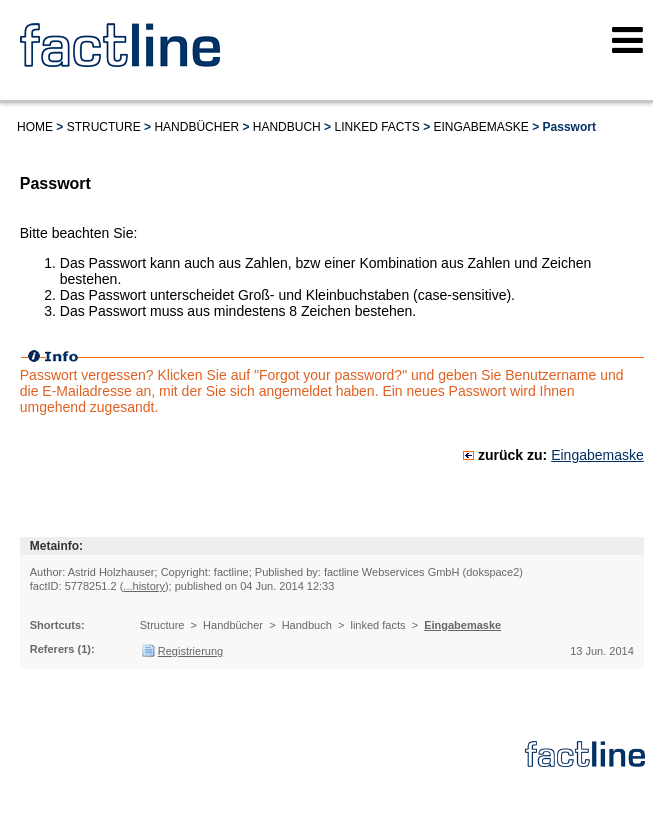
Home (35, 127)
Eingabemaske (481, 127)
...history (144, 586)
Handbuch (287, 127)
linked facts (376, 127)
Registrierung (190, 651)
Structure (104, 127)
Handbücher (196, 127)
